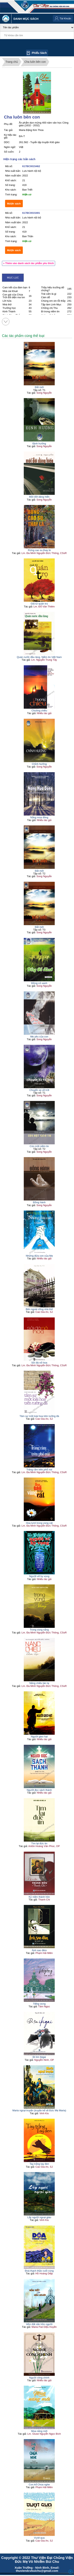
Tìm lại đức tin (39, 1843)
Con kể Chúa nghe (39, 2484)
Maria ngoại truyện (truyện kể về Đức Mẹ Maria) (39, 2110)
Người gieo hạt (39, 1736)
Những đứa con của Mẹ (39, 1255)
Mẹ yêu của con (39, 1036)
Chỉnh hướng (39, 763)
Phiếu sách (39, 52)
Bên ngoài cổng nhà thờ (39, 1309)
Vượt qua (39, 2537)
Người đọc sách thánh (39, 1790)
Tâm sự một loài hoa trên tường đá (39, 1416)
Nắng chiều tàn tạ (39, 1683)
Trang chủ (11, 61)
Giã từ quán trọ (39, 603)
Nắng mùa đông (39, 817)
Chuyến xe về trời (39, 1090)
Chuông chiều (39, 710)
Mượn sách (14, 203)
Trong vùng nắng (39, 1629)
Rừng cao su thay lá (39, 550)
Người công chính (39, 2377)
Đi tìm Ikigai (39, 2057)
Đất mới (39, 387)
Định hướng (39, 443)
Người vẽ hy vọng (39, 1576)
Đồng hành (39, 1202)
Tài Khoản (65, 18)
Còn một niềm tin (39, 1146)
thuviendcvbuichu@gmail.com (37, 2570)
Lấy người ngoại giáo (39, 2217)
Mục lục (13, 277)
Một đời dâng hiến (39, 496)
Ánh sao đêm (39, 1950)
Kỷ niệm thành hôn (39, 1896)
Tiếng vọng (39, 2003)
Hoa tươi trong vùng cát (39, 1523)
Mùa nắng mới (39, 2431)
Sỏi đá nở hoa (39, 1362)
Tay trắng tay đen (39, 2163)
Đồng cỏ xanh (39, 983)
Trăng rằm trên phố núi (39, 1469)
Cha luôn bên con (35, 61)
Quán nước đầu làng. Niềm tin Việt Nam (39, 657)
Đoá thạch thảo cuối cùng (39, 2270)
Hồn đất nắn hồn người (39, 2324)
